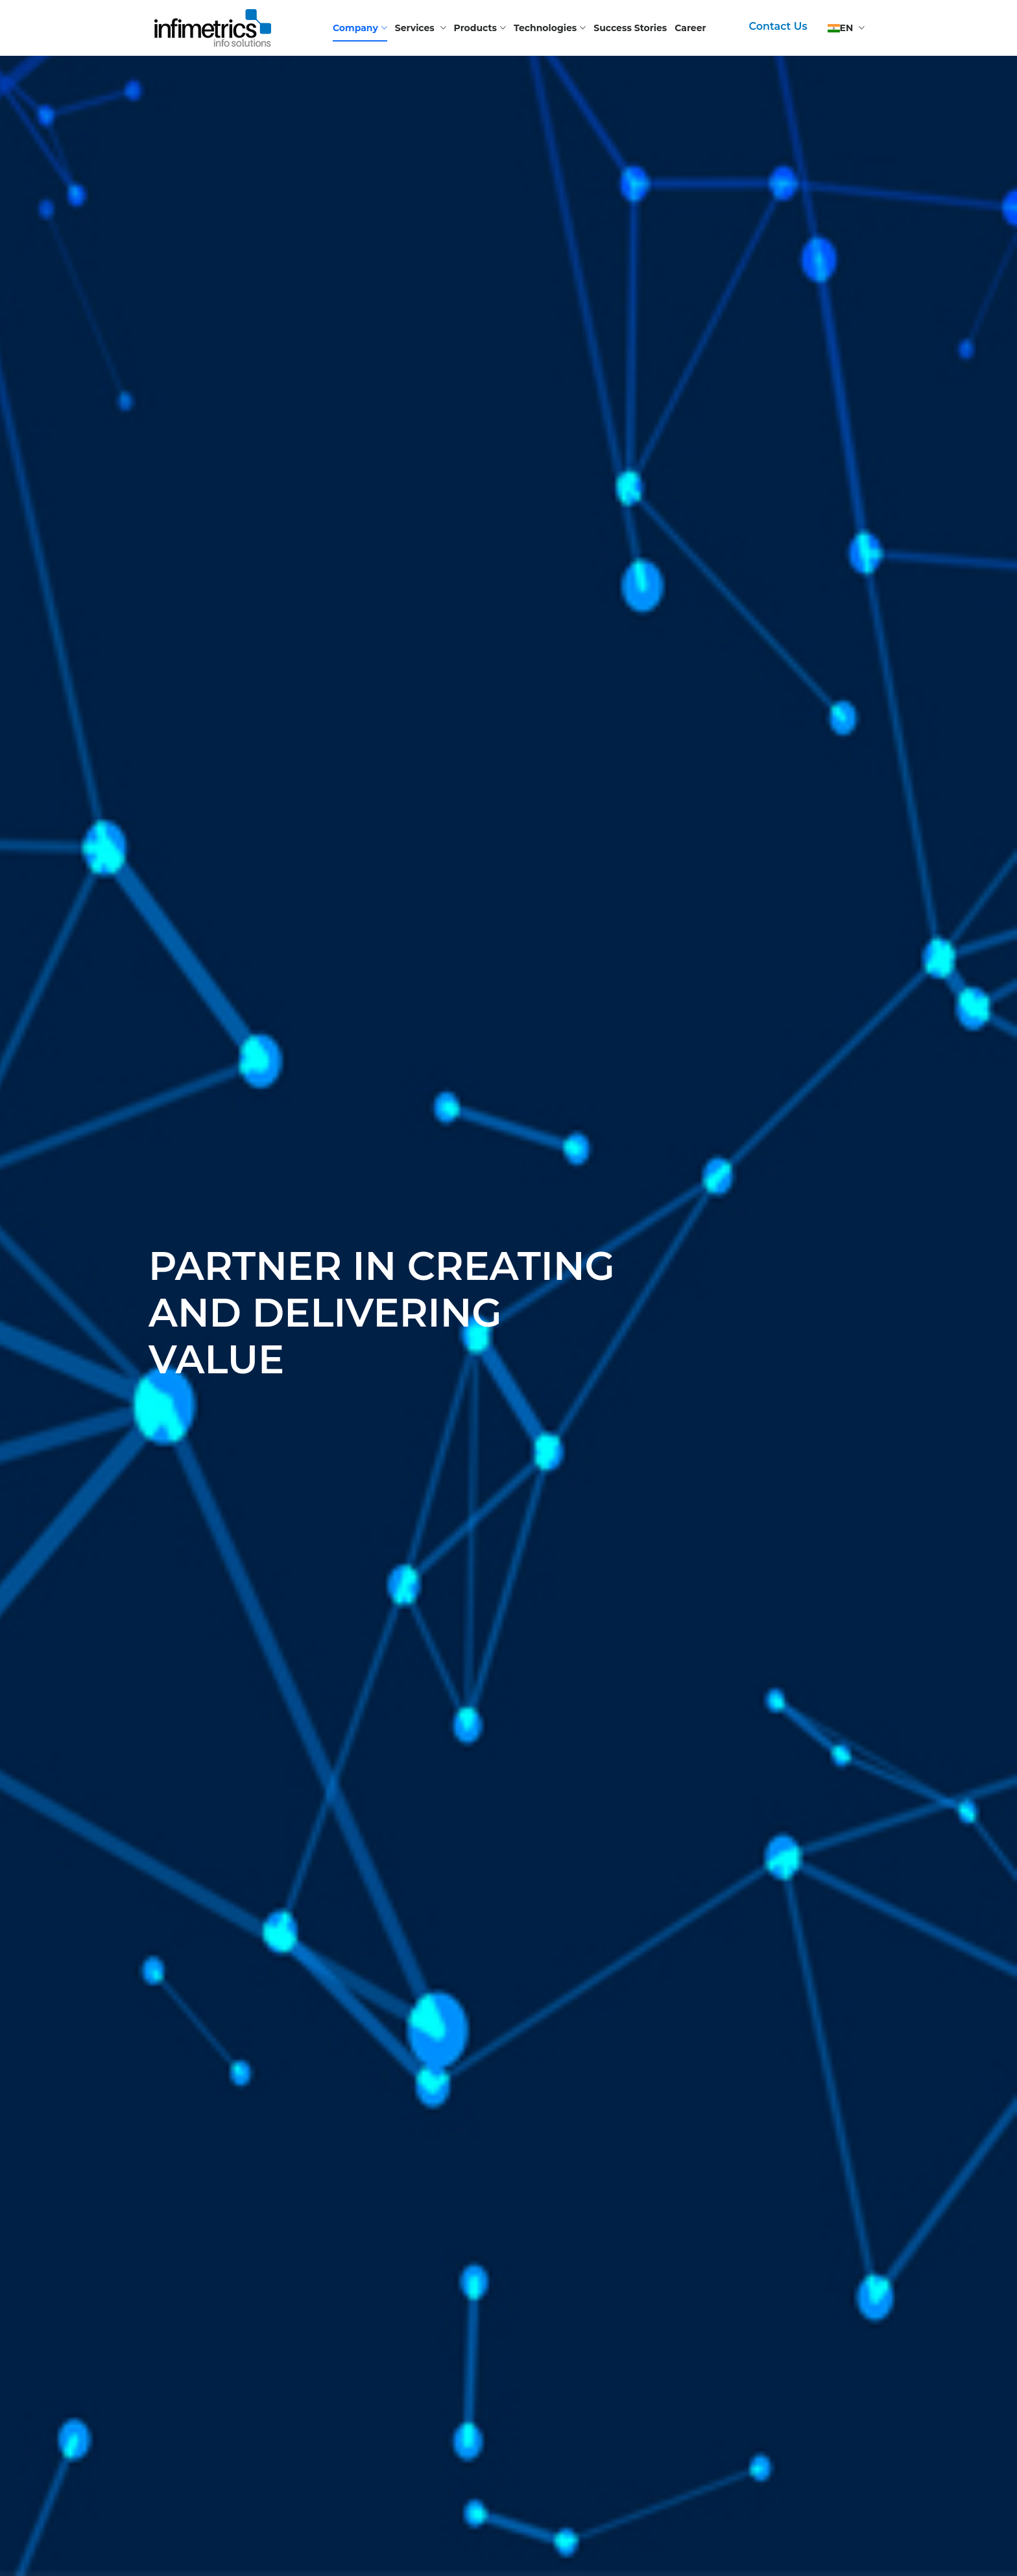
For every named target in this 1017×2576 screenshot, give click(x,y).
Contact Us (778, 26)
